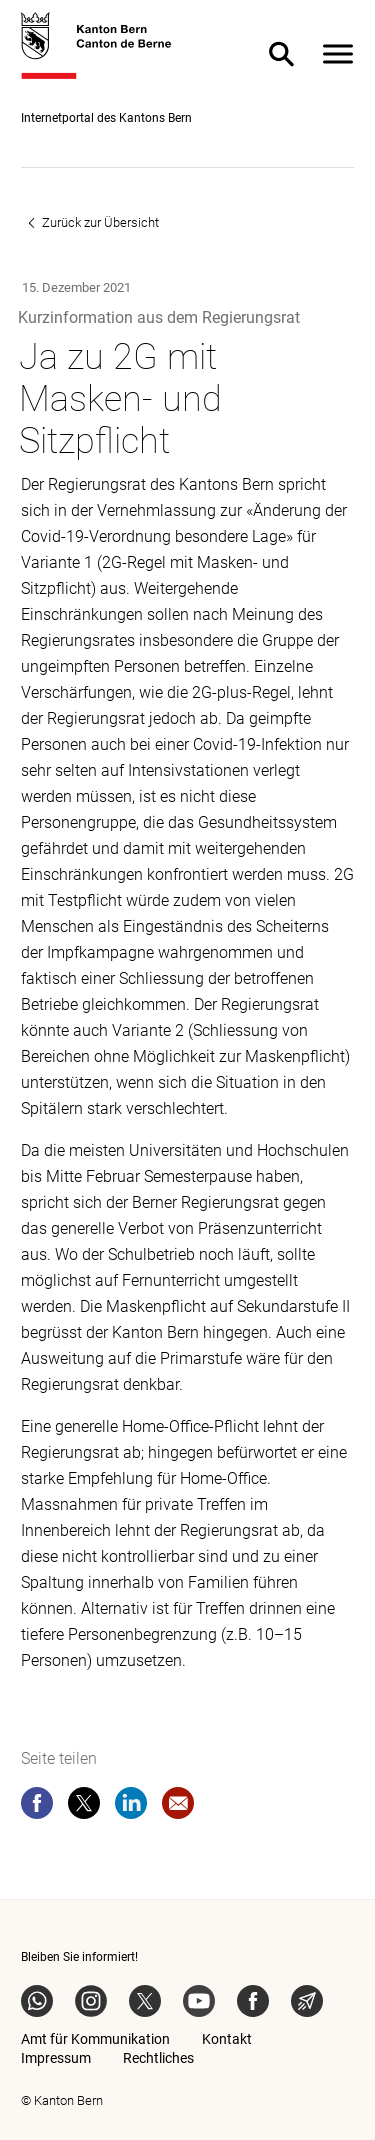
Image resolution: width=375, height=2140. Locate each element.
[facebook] (37, 1807)
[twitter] (84, 1807)
